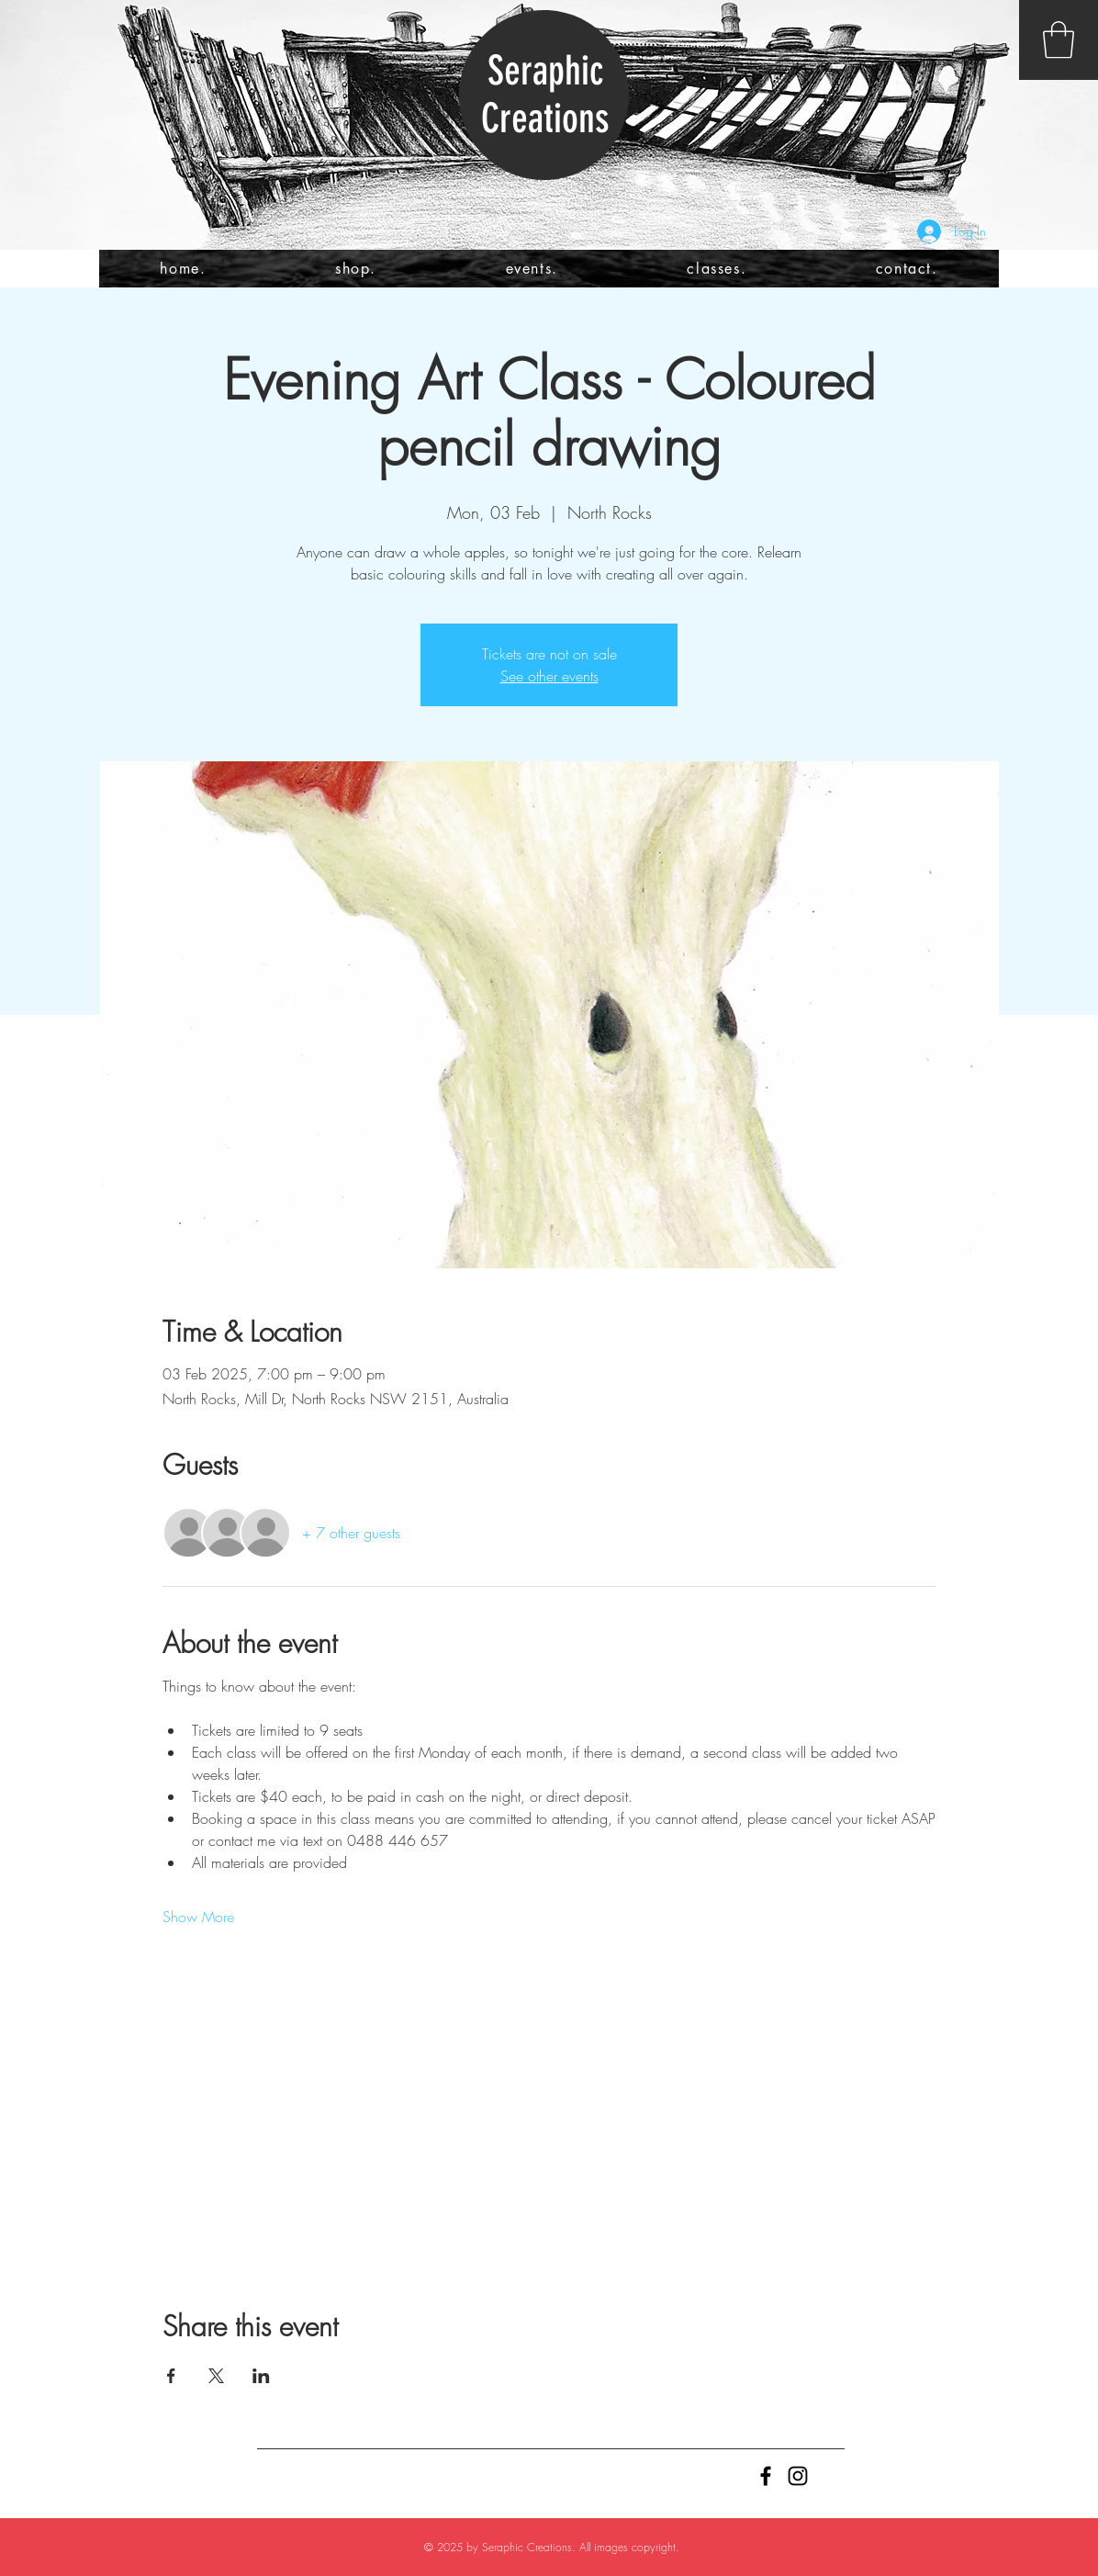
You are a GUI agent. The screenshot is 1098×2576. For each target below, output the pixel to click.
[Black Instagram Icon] (798, 2476)
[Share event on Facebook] (171, 2375)
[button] (1058, 39)
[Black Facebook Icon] (766, 2476)
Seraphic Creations (545, 94)
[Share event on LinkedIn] (261, 2375)
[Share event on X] (216, 2375)
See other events (549, 676)
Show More (198, 1917)
